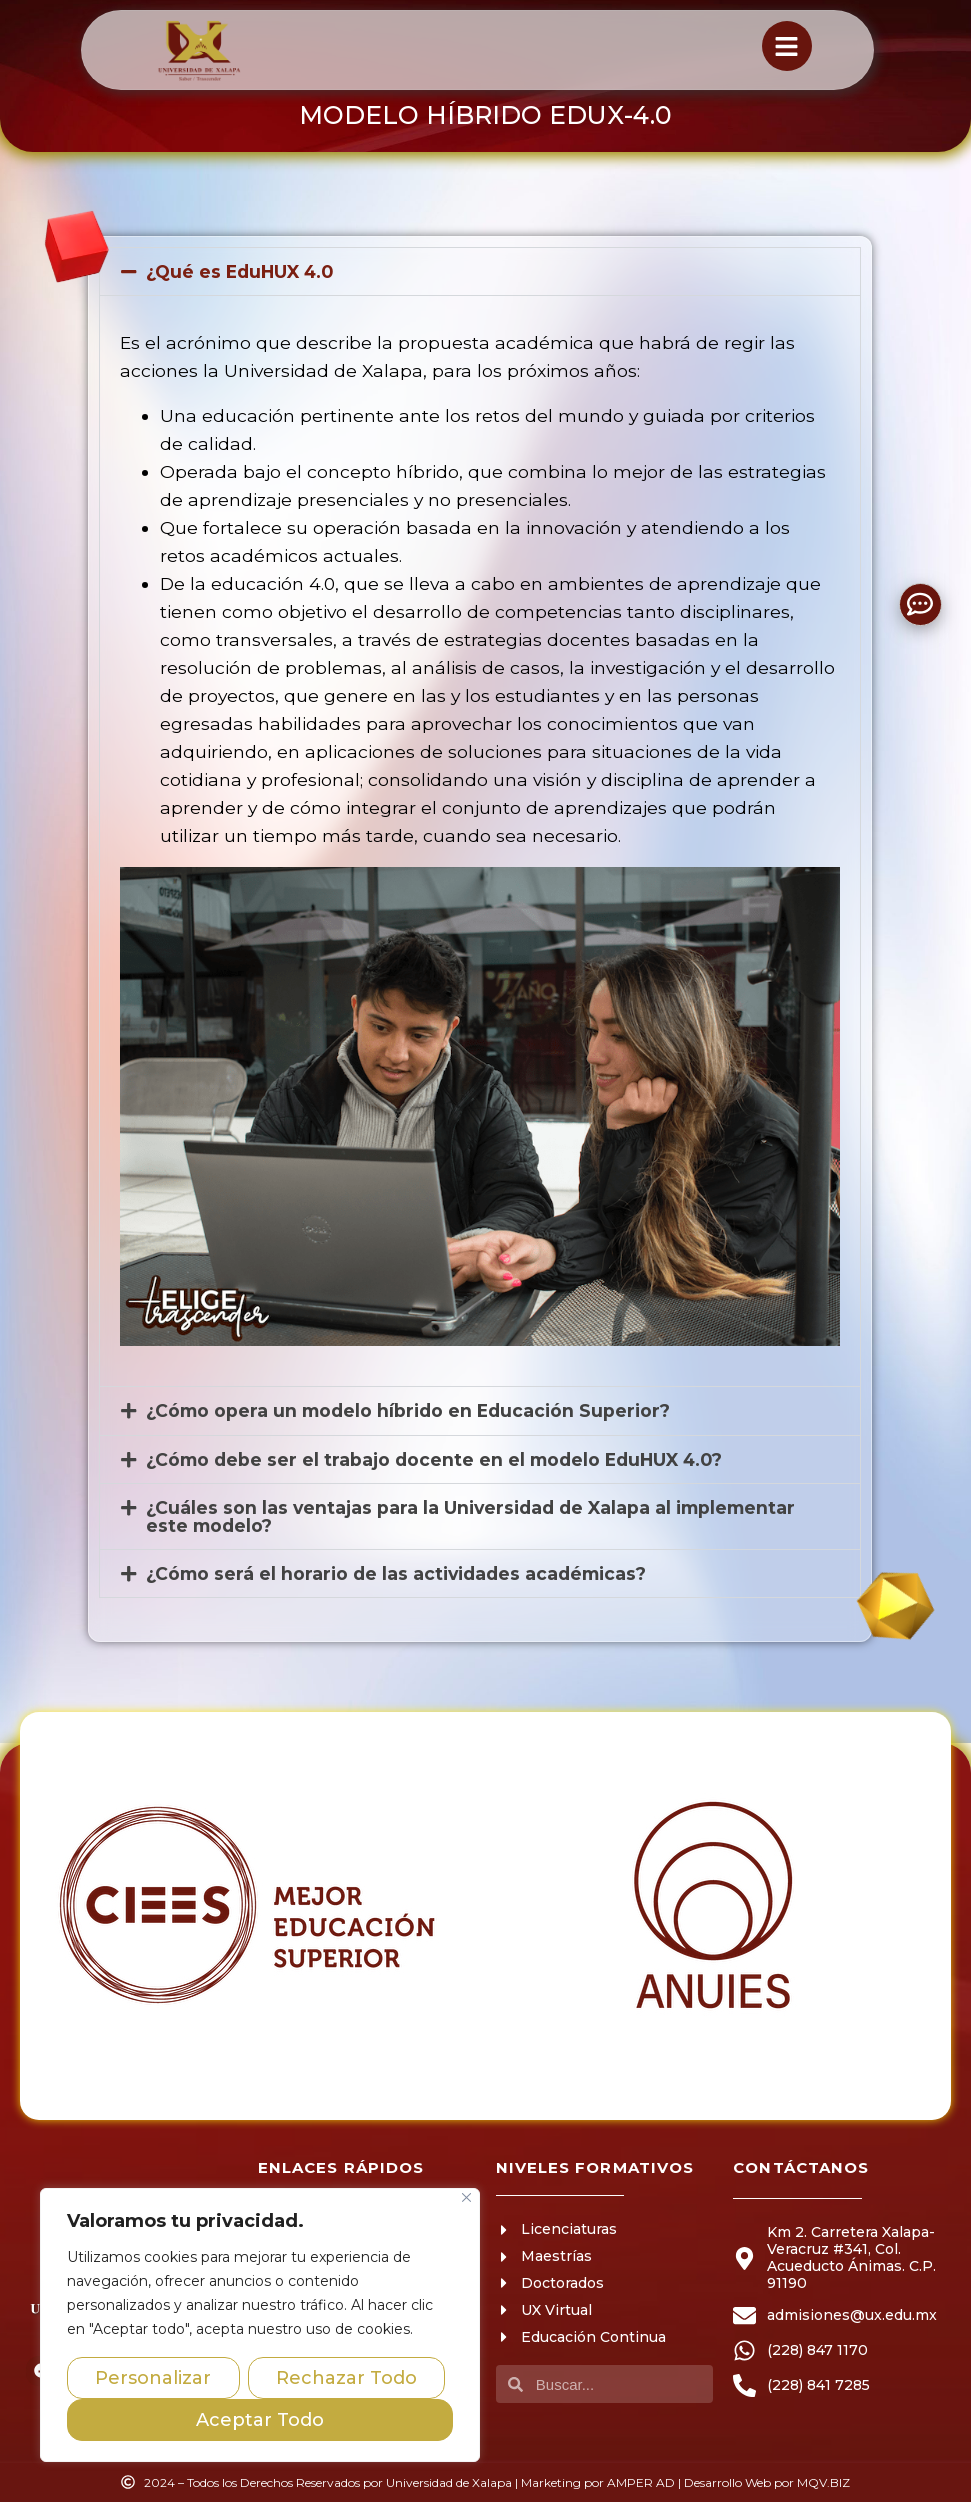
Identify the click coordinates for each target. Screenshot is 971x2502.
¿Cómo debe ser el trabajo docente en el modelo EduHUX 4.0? (434, 1459)
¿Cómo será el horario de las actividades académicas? (396, 1573)
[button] (479, 271)
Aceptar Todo (260, 2420)
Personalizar (153, 2378)
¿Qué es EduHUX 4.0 (239, 271)
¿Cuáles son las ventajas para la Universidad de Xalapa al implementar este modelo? (470, 1516)
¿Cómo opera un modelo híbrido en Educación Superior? (408, 1410)
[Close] (466, 2197)
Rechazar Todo (346, 2378)
